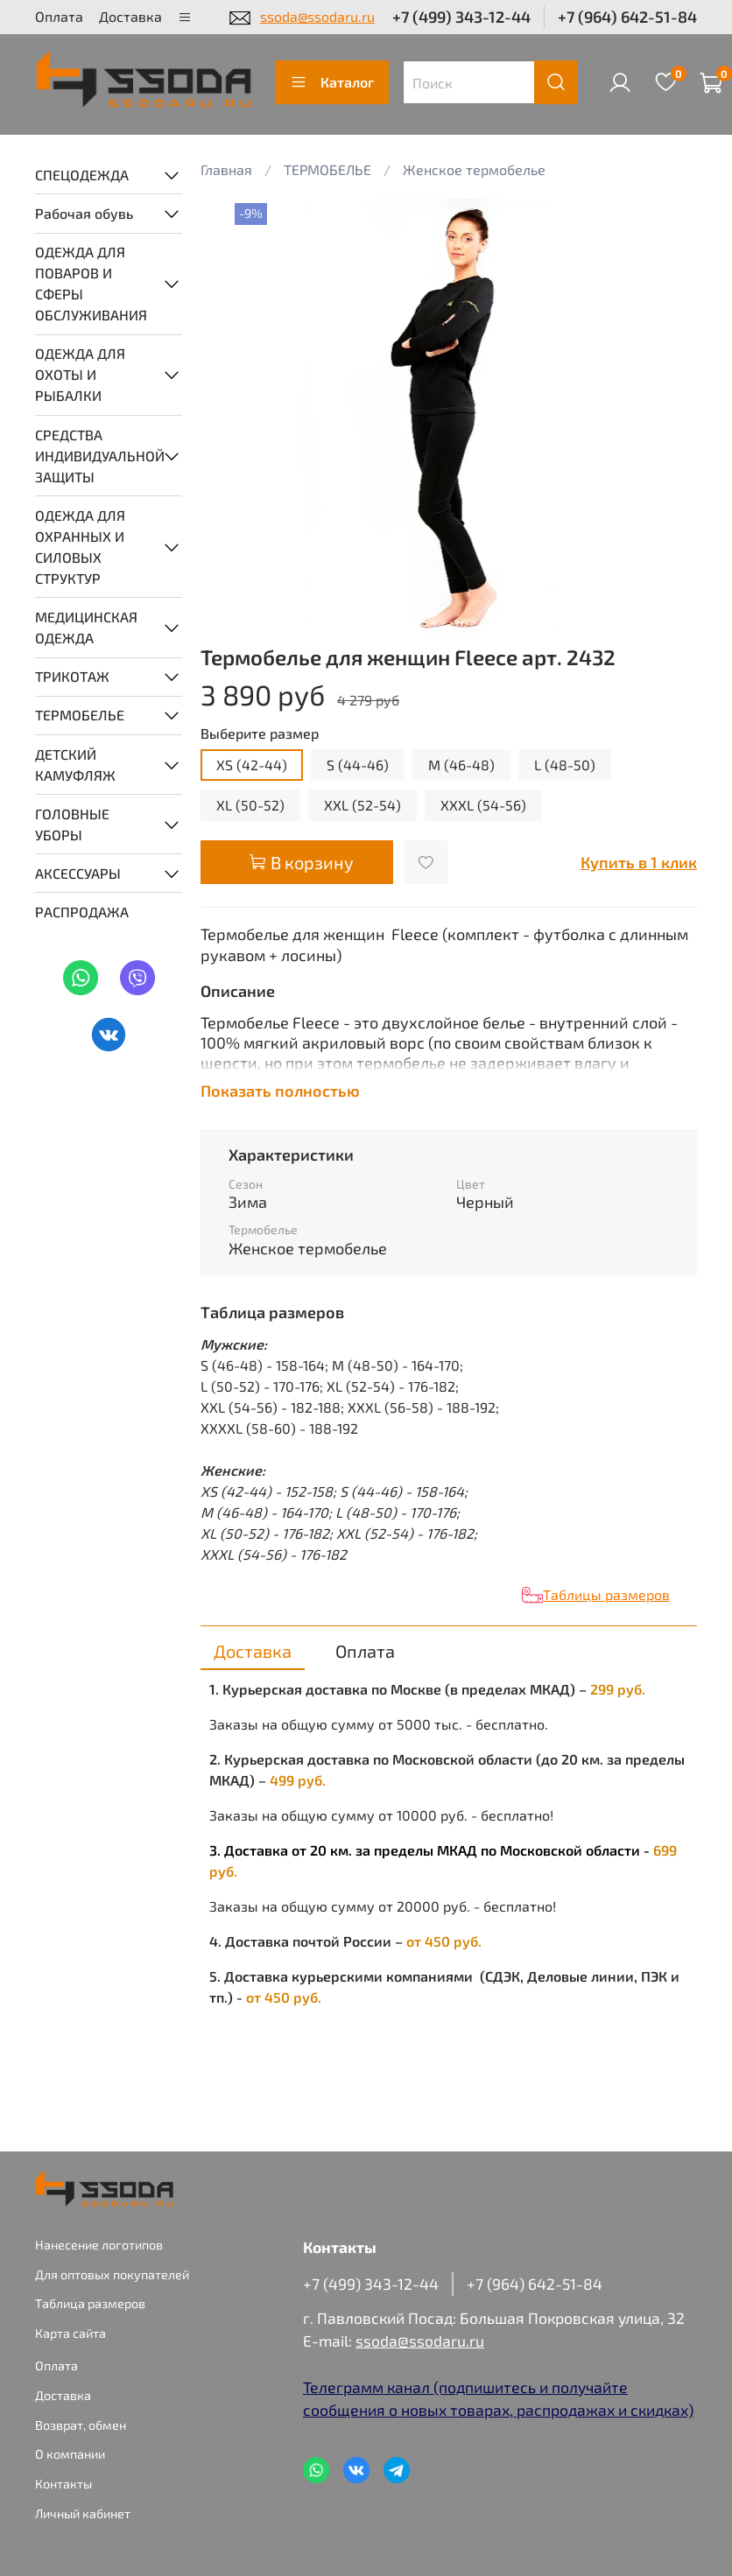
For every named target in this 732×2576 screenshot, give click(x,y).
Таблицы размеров (606, 1594)
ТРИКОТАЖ (72, 676)
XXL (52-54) (362, 805)
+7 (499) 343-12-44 (461, 16)
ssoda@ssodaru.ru (317, 16)
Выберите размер (260, 733)
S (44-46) (358, 764)
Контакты (63, 2483)
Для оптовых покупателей (112, 2274)
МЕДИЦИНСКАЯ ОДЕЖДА (86, 627)
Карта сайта (70, 2333)
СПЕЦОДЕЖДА (82, 174)
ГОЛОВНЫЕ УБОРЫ (72, 824)
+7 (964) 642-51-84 (627, 16)
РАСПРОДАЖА (82, 911)
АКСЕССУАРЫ (78, 873)
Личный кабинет (82, 2513)
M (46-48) (461, 764)
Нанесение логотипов (99, 2244)
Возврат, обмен (80, 2425)
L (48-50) (564, 764)
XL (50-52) (250, 805)
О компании (70, 2453)
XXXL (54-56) (483, 805)
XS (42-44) (251, 764)
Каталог (332, 82)
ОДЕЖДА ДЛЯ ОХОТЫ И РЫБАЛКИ (80, 374)
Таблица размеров (90, 2303)
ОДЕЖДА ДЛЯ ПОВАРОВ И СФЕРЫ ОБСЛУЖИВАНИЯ (91, 283)
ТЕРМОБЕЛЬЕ (79, 714)
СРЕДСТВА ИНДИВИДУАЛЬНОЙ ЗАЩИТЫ (94, 455)
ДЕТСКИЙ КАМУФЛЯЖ (75, 764)
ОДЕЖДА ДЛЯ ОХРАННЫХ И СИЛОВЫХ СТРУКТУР (80, 546)
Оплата (59, 16)
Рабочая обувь (84, 213)
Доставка (130, 16)
